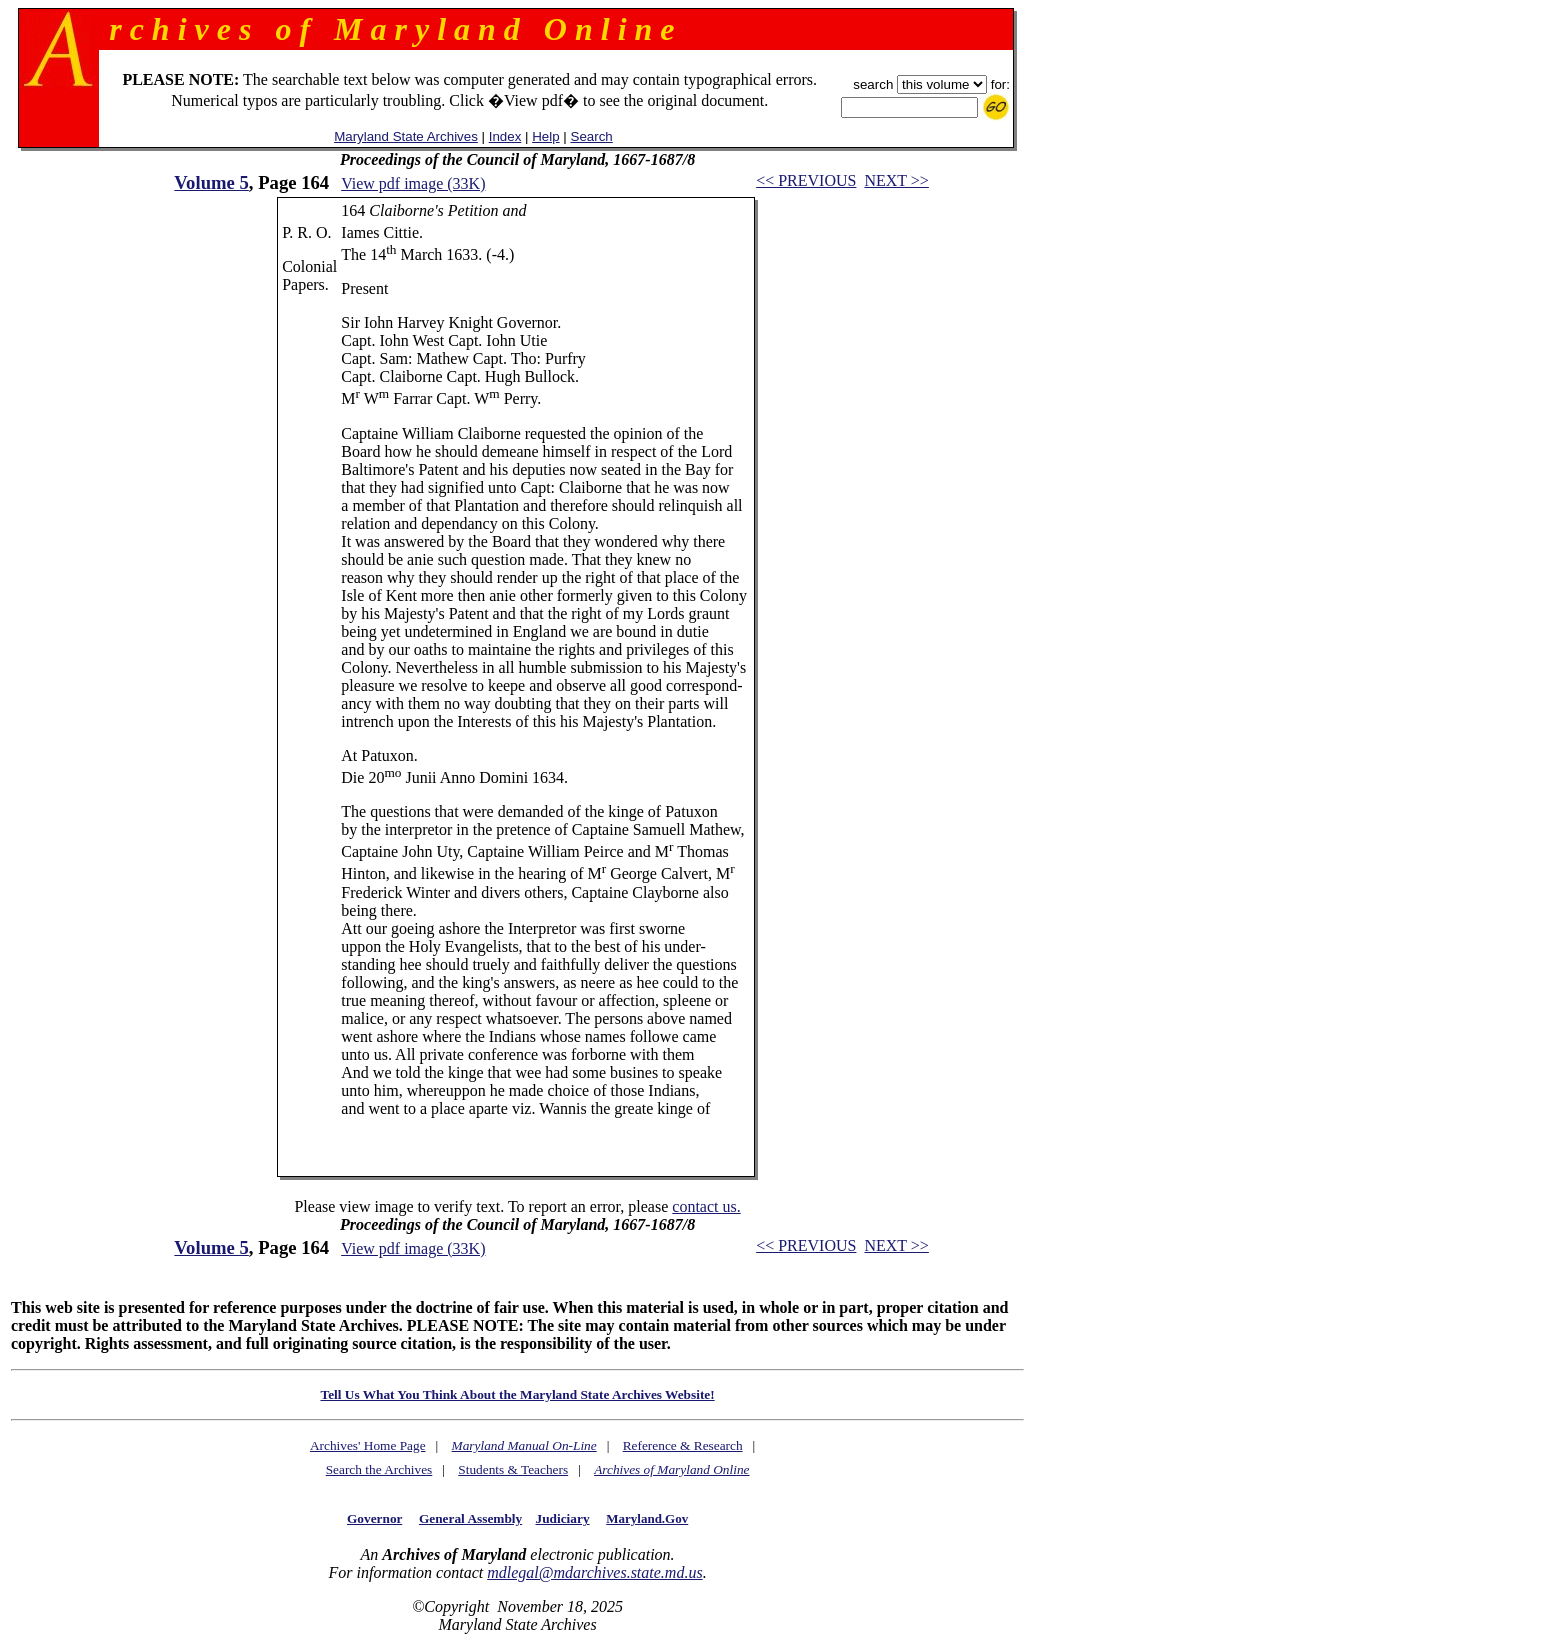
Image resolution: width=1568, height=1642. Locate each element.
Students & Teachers (513, 1469)
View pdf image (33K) (413, 183)
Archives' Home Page (368, 1445)
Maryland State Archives (406, 136)
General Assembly (470, 1518)
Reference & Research (683, 1445)
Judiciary (563, 1518)
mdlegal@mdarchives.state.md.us (594, 1572)
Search (592, 136)
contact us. (706, 1206)
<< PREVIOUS (806, 180)
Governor (374, 1518)
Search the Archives (379, 1469)
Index (505, 136)
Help (545, 136)
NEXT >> (896, 180)
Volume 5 (211, 182)
